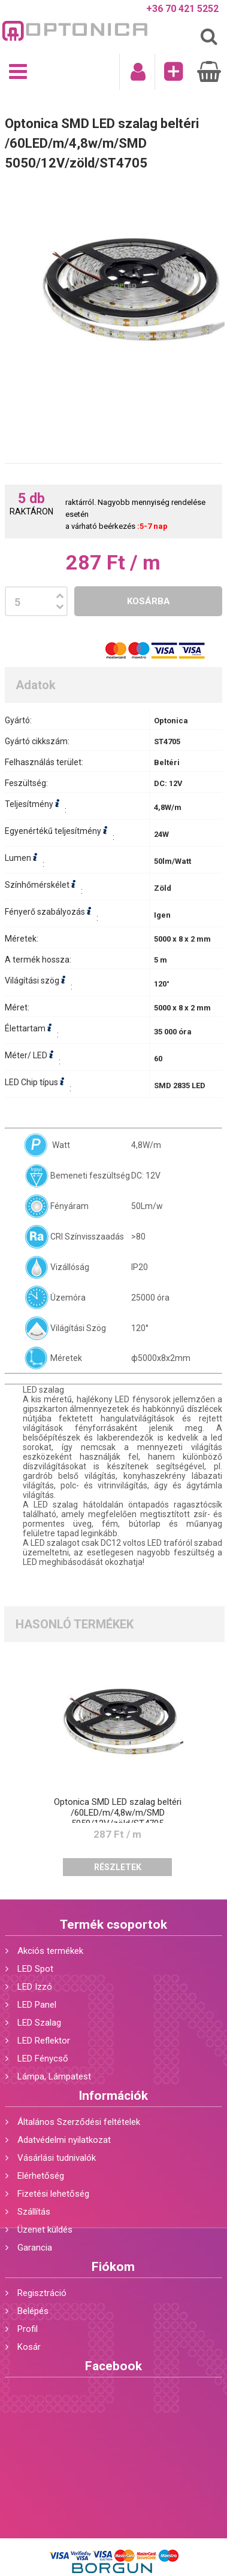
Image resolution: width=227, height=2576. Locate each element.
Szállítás (33, 2211)
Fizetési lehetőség (53, 2193)
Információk (113, 2095)
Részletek (117, 1867)
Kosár (29, 2346)
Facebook (113, 2366)
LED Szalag (39, 2022)
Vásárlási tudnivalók (56, 2157)
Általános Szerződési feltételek (78, 2122)
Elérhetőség (40, 2175)
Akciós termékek (50, 1950)
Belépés (33, 2311)
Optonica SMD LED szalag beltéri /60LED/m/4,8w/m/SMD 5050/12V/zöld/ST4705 (117, 1812)
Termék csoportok (113, 1924)
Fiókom (113, 2267)
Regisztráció (41, 2293)
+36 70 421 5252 (182, 8)
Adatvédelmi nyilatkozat (64, 2140)
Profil (27, 2329)
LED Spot (35, 1968)
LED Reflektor (43, 2040)
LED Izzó (34, 1986)
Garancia (34, 2247)
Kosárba (148, 601)
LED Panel (36, 2004)
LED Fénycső (42, 2058)
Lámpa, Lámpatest (54, 2076)
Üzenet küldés (44, 2229)
